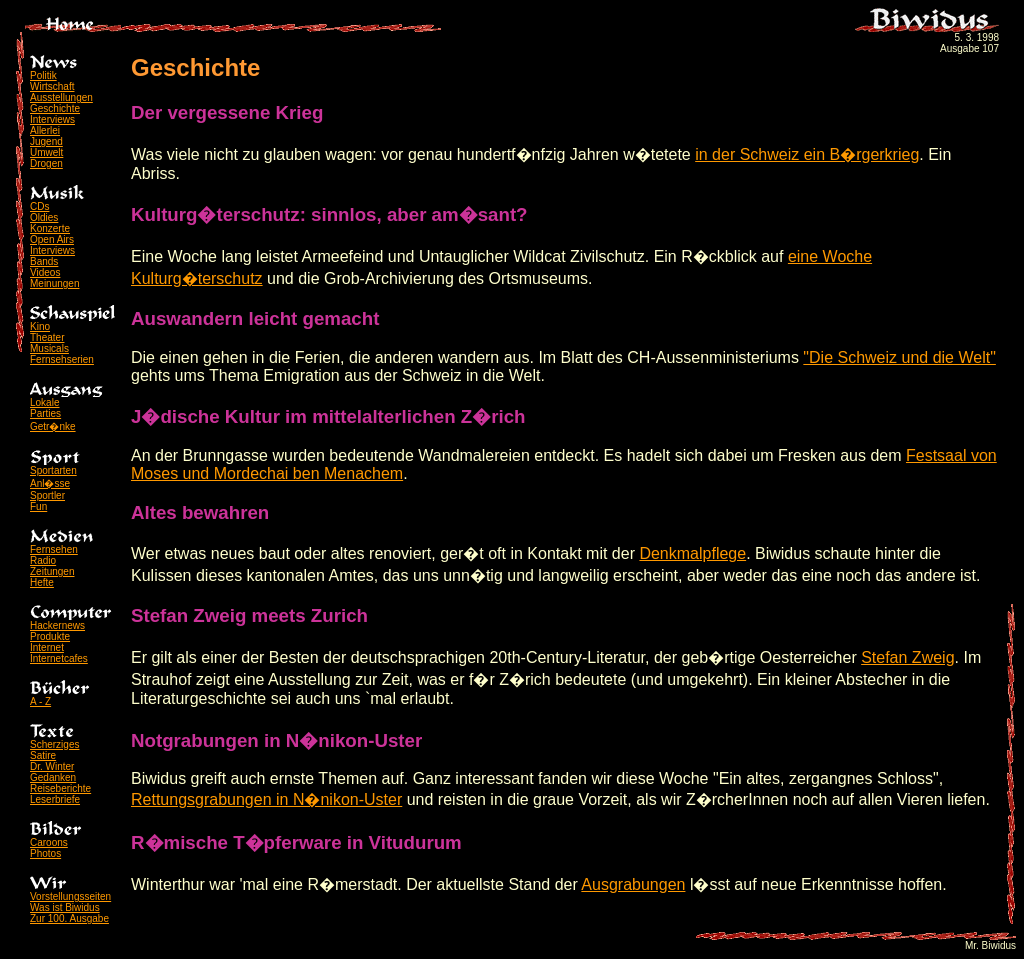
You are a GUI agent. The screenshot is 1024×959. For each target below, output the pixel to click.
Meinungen (54, 283)
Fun (38, 506)
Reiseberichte (60, 788)
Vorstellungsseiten (70, 896)
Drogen (46, 163)
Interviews (52, 119)
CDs (39, 206)
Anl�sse (50, 483)
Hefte (42, 582)
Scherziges (54, 744)
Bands (44, 261)
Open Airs (52, 239)
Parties (45, 413)
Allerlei (45, 130)
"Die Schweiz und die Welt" (899, 357)
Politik (43, 75)
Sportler (47, 495)
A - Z (40, 701)
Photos (45, 853)
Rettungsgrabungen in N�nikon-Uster (266, 799)
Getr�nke (53, 426)
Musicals (49, 348)
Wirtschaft (52, 86)
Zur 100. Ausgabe (69, 918)
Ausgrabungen (633, 884)
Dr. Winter (52, 766)
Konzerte (50, 228)
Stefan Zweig (907, 657)
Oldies (44, 217)
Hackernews (57, 625)
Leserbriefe (55, 799)
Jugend (46, 141)
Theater (47, 337)
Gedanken (53, 777)
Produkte (50, 636)
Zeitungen (52, 571)
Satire (43, 755)
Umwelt (46, 152)
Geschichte (55, 108)
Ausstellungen (61, 97)
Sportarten (53, 470)
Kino (40, 326)
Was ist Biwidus (65, 907)
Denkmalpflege (692, 553)
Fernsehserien (62, 359)
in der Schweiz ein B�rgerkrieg (807, 154)
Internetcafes (59, 658)
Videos (45, 272)
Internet (47, 647)
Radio (43, 560)
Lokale (44, 402)
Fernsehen (54, 549)
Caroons (49, 842)
